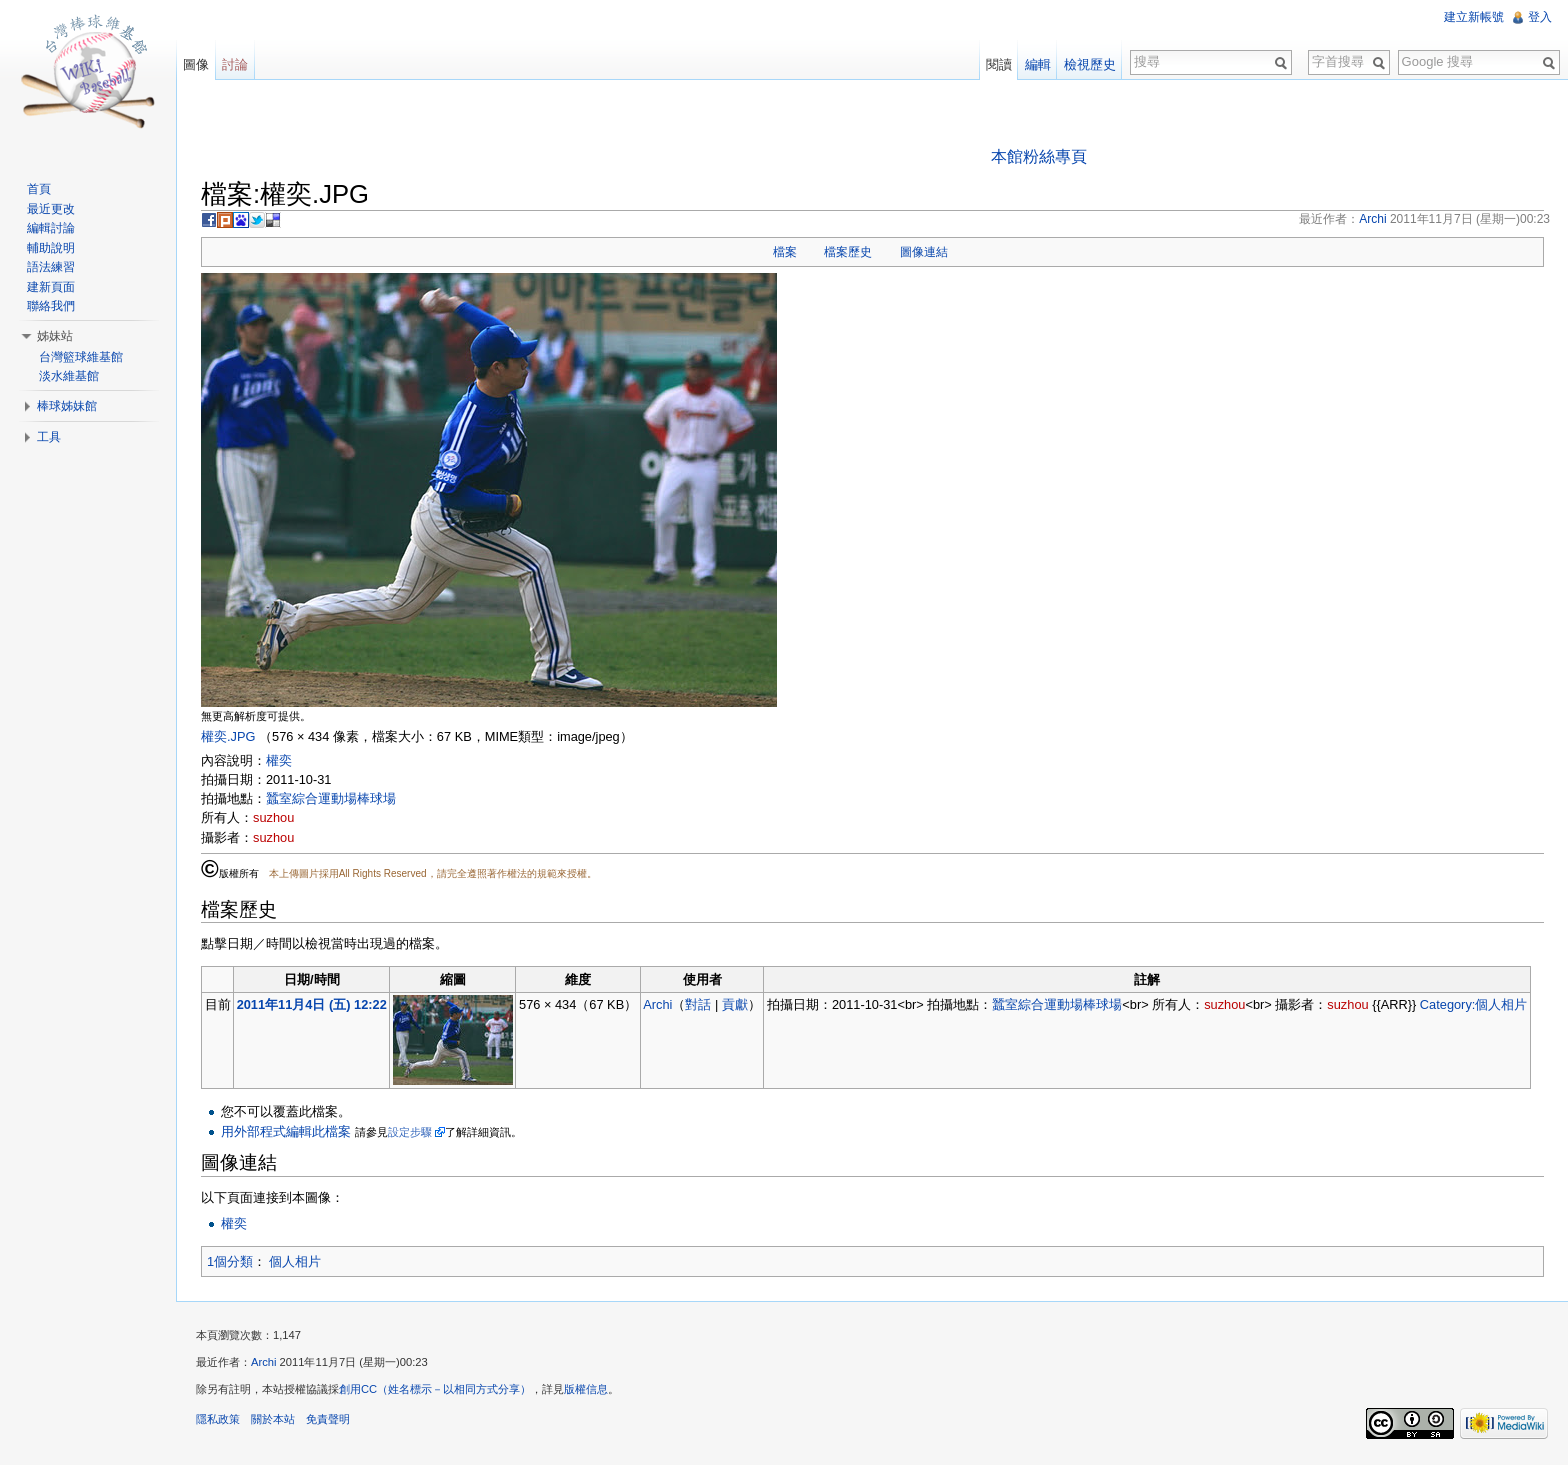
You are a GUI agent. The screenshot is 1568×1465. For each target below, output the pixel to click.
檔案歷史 (848, 252)
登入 (1540, 17)
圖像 (196, 64)
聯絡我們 (51, 306)
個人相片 (295, 1261)
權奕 (279, 760)
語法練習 (51, 267)
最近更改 (51, 209)
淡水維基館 (69, 376)
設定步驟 (410, 1132)
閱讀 (999, 64)
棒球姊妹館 (67, 406)
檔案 (785, 252)
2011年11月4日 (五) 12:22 (312, 1004)
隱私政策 (218, 1419)
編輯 (1038, 64)
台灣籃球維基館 (81, 357)
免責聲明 (328, 1419)
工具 (49, 437)
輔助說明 (51, 248)
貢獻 (735, 1004)
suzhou (273, 817)
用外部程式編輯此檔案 (286, 1131)
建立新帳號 (1474, 17)
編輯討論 (51, 228)
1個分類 (230, 1261)
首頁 (39, 189)
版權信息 (586, 1389)
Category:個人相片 (1473, 1004)
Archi (657, 1004)
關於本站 (273, 1419)
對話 (698, 1004)
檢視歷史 (1090, 64)
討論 (235, 64)
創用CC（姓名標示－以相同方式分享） (435, 1389)
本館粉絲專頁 (1039, 156)
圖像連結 (924, 252)
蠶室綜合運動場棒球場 (331, 798)
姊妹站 (55, 336)
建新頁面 (51, 287)
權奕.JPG (228, 736)
